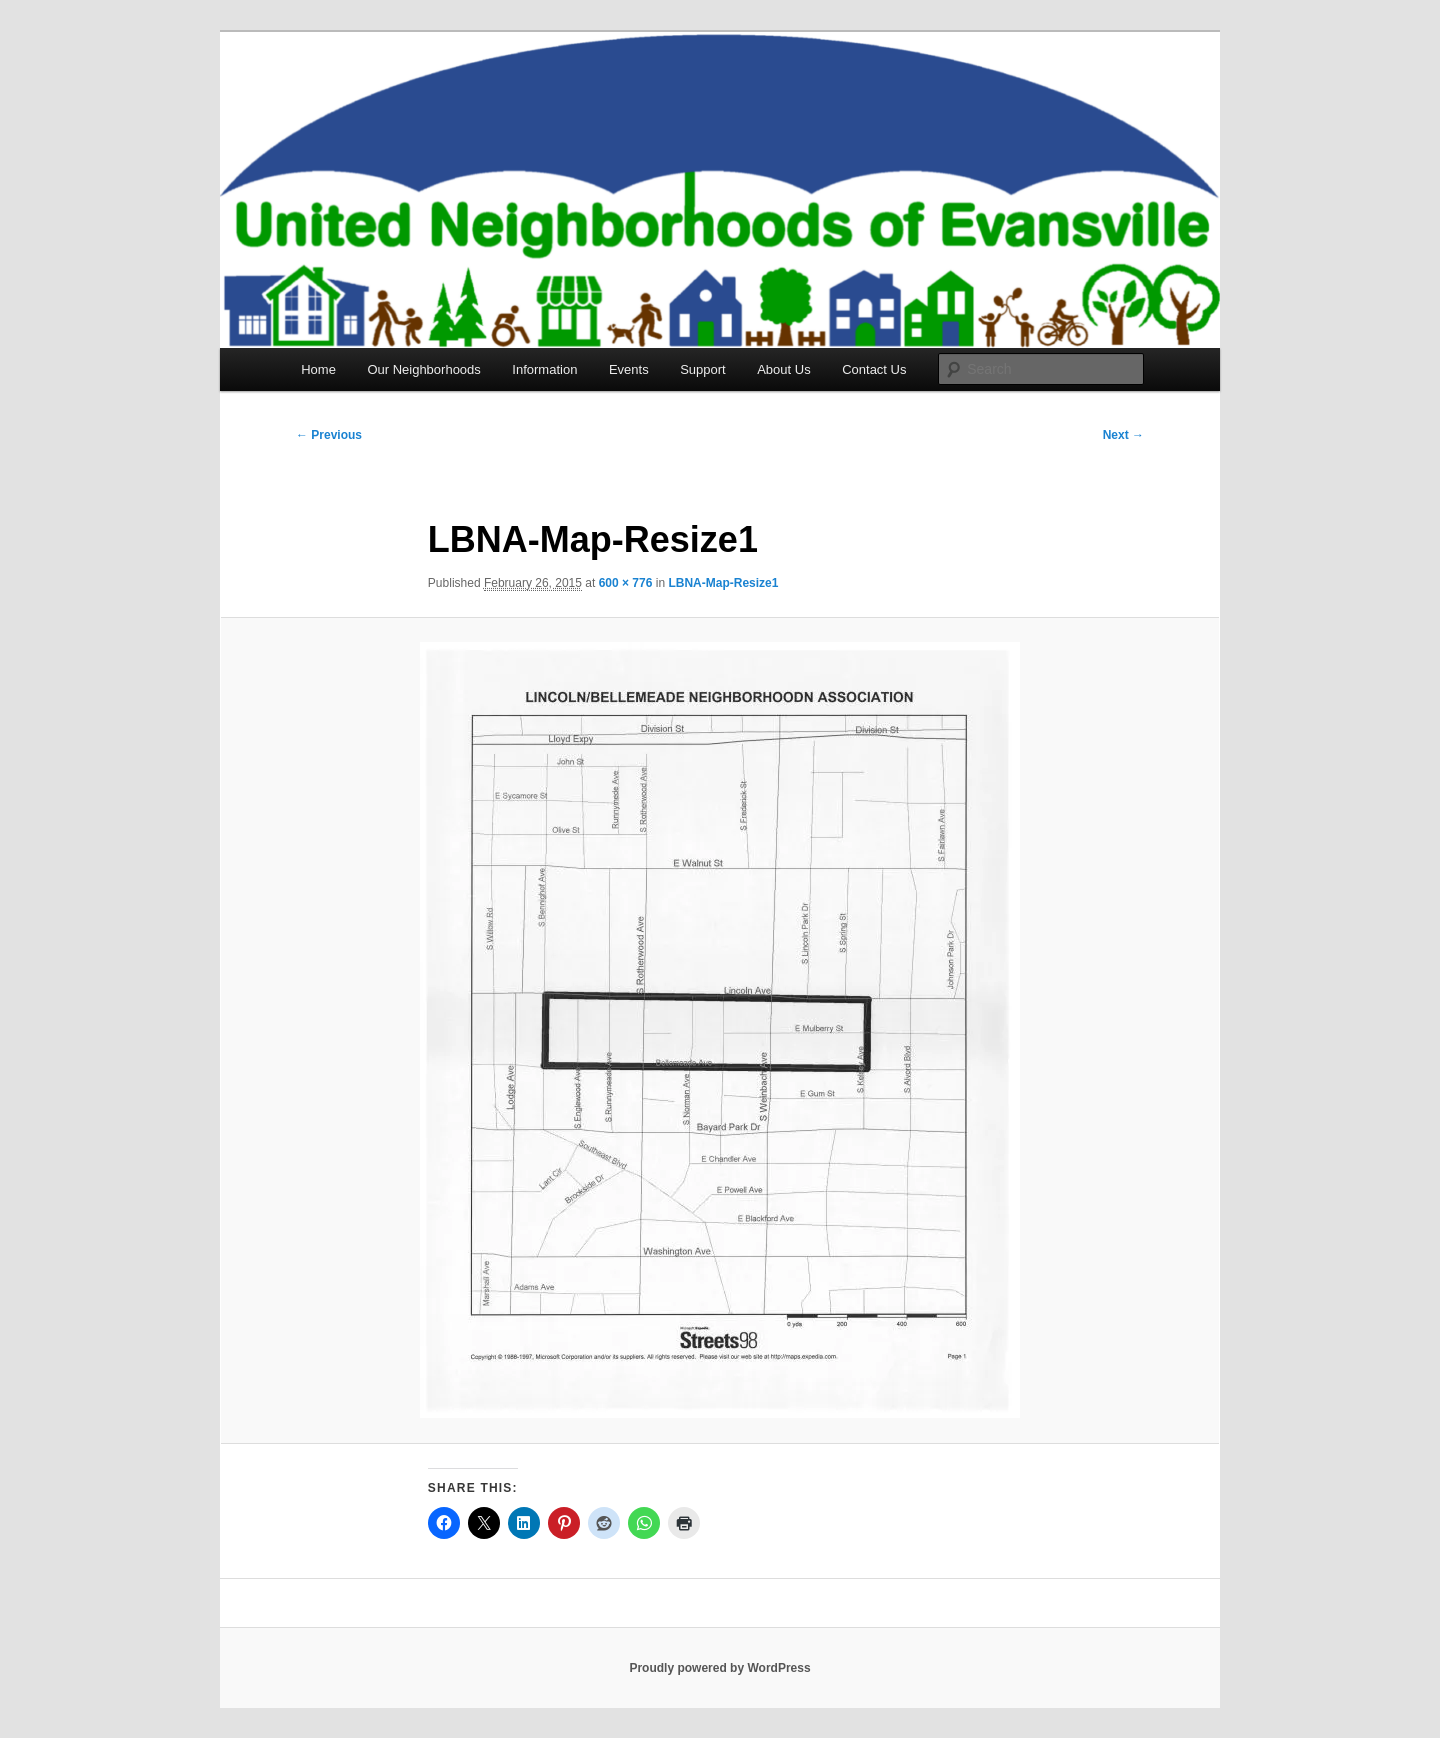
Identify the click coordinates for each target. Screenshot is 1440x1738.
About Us (783, 369)
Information (544, 369)
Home (318, 369)
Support (703, 369)
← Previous (329, 435)
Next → (1123, 435)
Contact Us (874, 369)
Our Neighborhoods (423, 369)
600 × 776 (626, 583)
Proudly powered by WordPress (719, 1668)
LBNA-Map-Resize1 (723, 583)
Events (629, 369)
